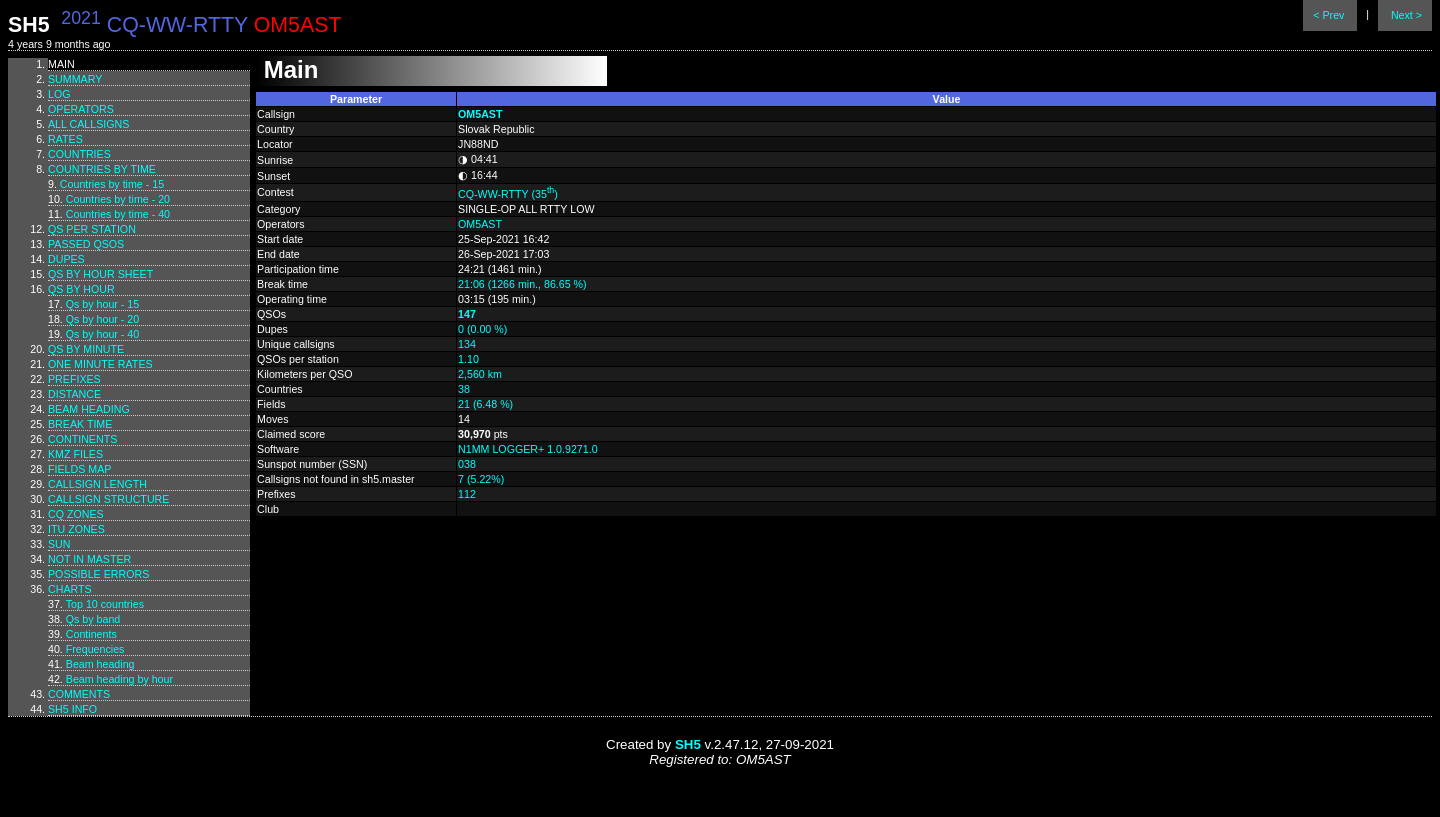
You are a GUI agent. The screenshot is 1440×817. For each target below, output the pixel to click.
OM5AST (480, 114)
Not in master (89, 559)
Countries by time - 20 (118, 199)
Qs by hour (81, 289)
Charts (70, 589)
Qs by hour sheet (100, 274)
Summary (75, 79)
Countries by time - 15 (112, 184)
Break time (80, 424)
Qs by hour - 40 (102, 334)
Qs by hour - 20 (102, 319)
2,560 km (480, 374)
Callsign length (97, 484)
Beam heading (89, 409)
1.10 (468, 359)
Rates (65, 139)
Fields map (79, 469)
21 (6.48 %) (485, 404)
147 (467, 314)
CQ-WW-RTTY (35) (508, 194)
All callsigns (88, 124)
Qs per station (92, 229)
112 (467, 494)
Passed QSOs (86, 244)
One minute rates (100, 364)
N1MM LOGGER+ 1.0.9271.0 (527, 449)
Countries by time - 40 (118, 214)
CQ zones (76, 514)
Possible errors (98, 574)
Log (59, 94)
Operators (81, 109)
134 (467, 344)
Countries (79, 154)
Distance (74, 394)
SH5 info (72, 709)
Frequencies (95, 649)
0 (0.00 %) (482, 329)
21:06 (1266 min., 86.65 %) (522, 284)
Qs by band (93, 619)
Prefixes (74, 379)
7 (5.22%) (481, 479)
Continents (82, 439)
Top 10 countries (105, 604)
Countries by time (102, 169)
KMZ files (75, 454)
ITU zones (76, 529)
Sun (59, 544)
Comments (79, 694)
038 (467, 464)
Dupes (66, 259)
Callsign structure (108, 499)
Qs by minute (86, 349)
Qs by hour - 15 (102, 304)
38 (464, 389)
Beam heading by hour (119, 679)
